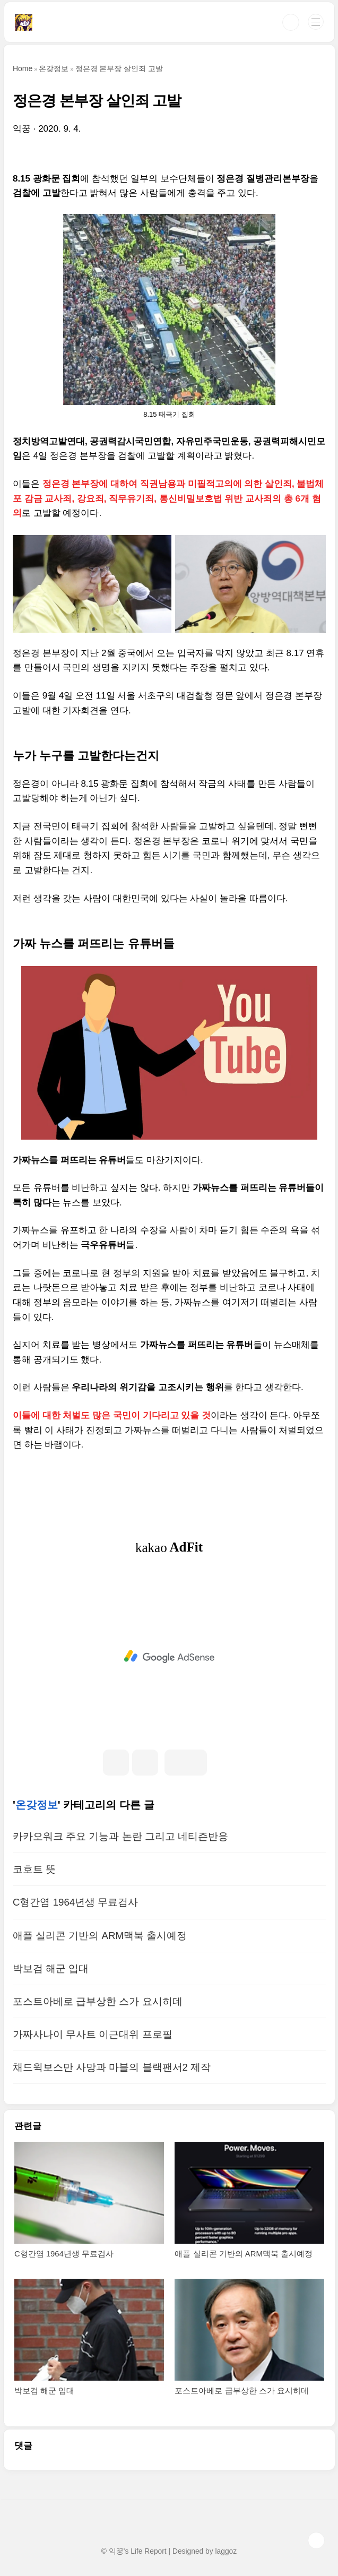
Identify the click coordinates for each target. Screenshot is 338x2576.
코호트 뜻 (34, 1869)
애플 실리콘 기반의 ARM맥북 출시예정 (100, 1935)
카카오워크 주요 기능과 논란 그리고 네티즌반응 (120, 1836)
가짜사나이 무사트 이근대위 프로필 (92, 2034)
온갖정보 (36, 1805)
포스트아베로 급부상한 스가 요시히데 (98, 2001)
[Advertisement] (169, 1656)
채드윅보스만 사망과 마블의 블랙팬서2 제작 (112, 2067)
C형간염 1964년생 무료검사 (75, 1902)
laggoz (226, 2551)
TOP (316, 2540)
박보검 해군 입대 (51, 1968)
